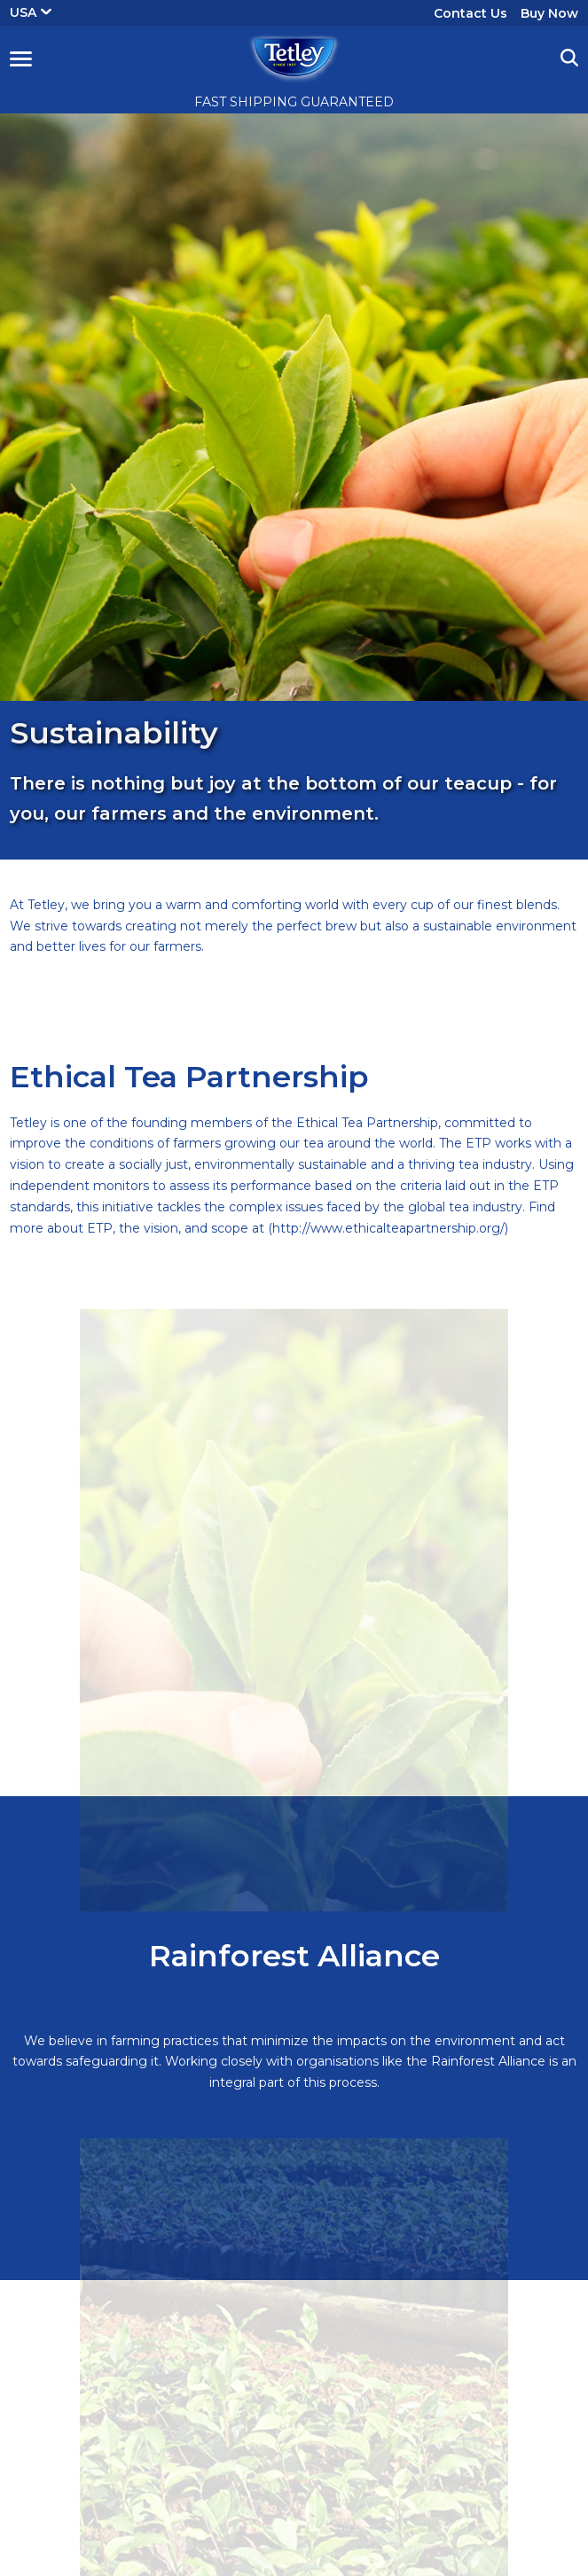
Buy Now (549, 13)
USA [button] (30, 12)
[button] (21, 58)
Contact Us (470, 13)
